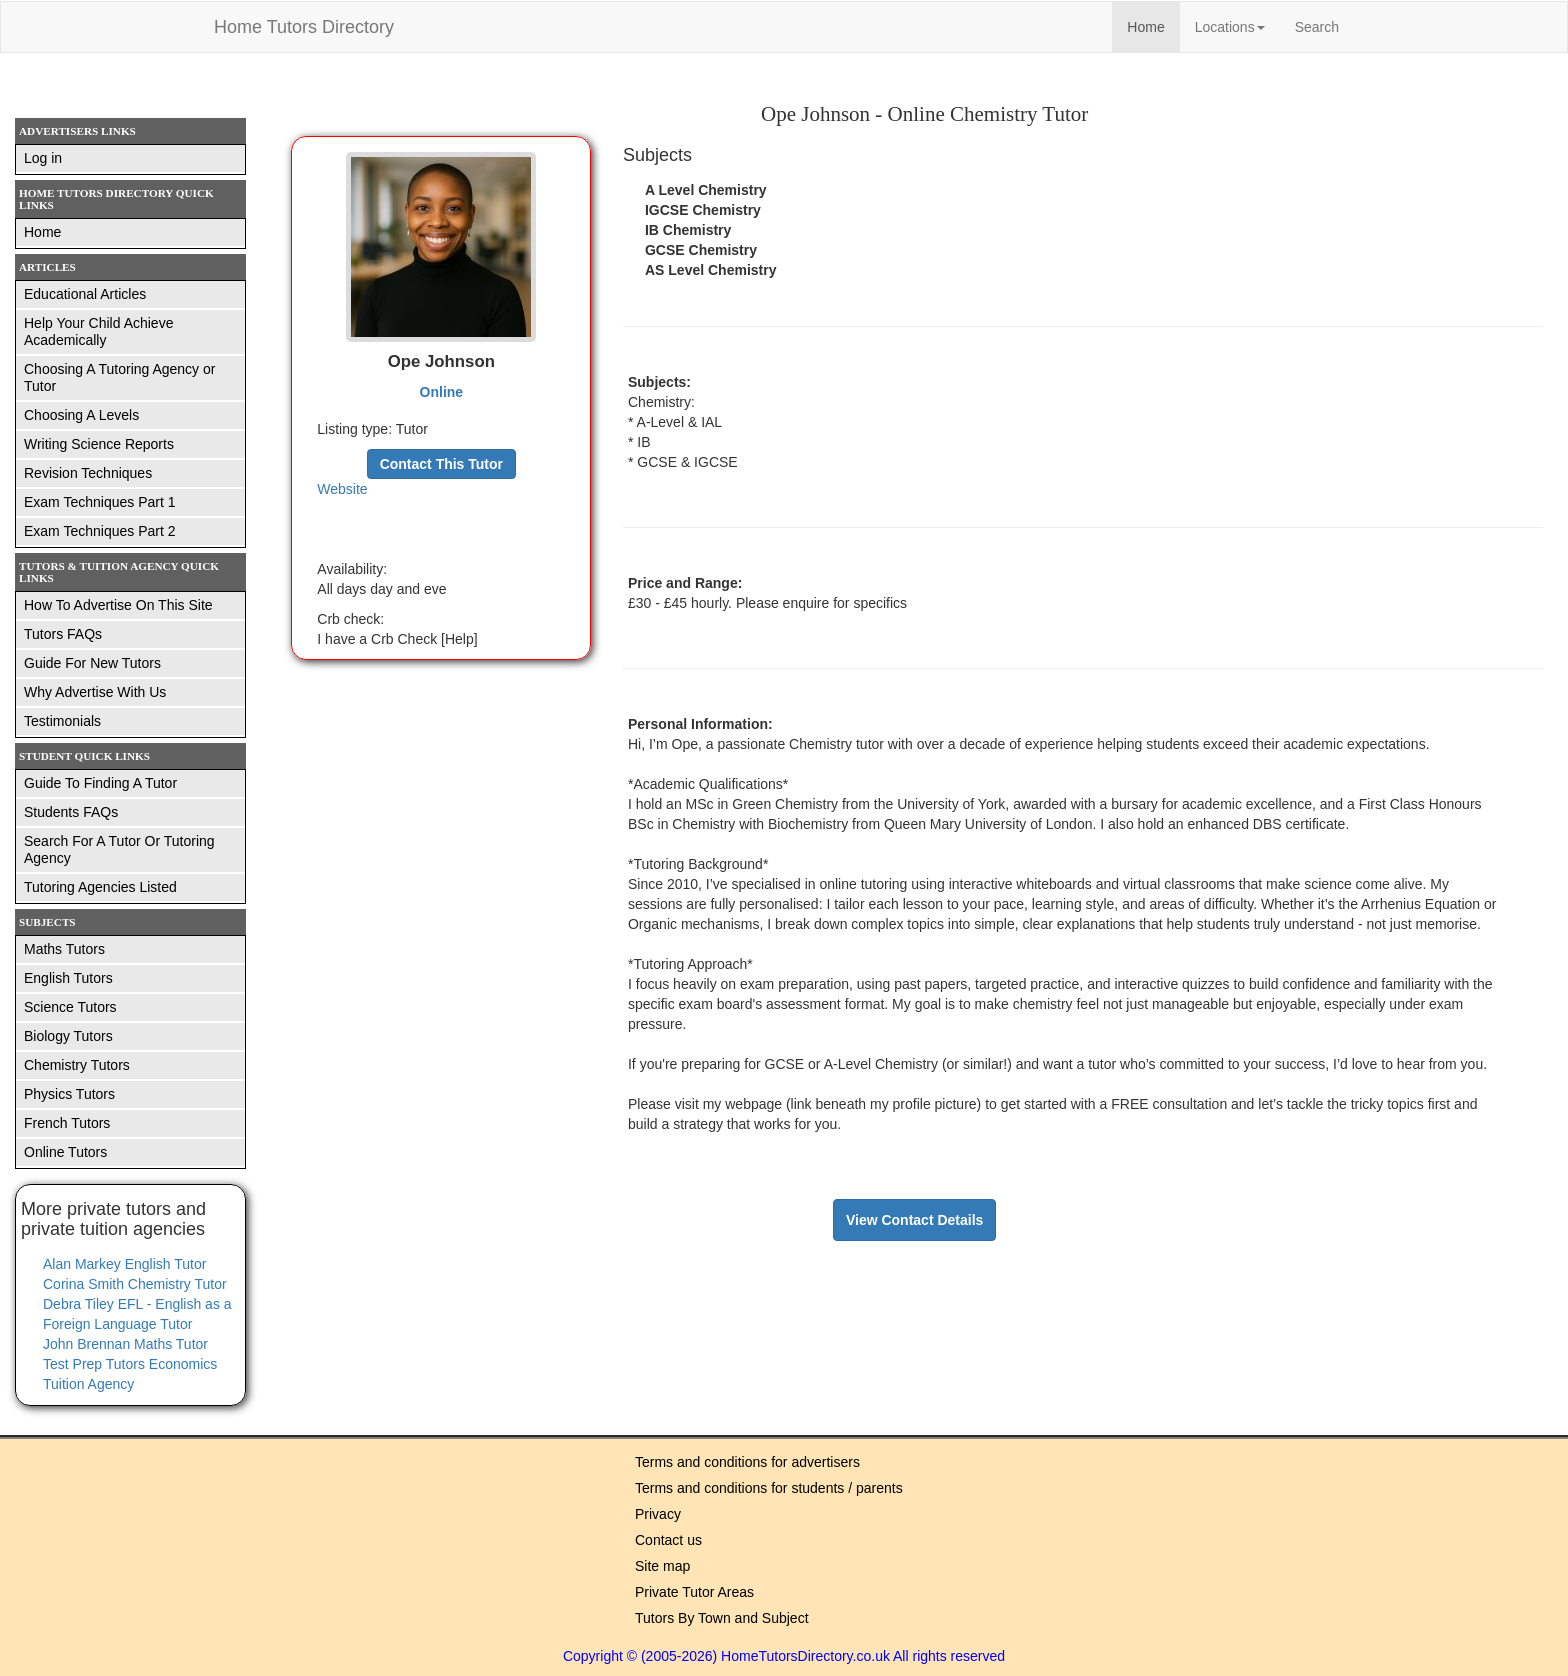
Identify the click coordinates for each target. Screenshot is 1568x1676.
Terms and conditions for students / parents (769, 1488)
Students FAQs (71, 812)
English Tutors (68, 978)
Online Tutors (65, 1152)
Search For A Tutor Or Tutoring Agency (119, 849)
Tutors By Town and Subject (722, 1618)
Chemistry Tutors (77, 1065)
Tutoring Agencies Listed (100, 887)
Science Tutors (70, 1007)
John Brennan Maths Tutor (125, 1344)
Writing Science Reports (99, 444)
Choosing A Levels (81, 415)
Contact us (668, 1540)
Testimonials (62, 721)
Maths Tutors (64, 949)
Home (1153, 25)
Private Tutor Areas (694, 1592)
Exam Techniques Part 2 (100, 531)
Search (1317, 27)
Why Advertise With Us (95, 692)
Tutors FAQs (63, 634)
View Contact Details (914, 1220)
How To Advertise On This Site (118, 605)
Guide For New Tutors (92, 663)
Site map (662, 1566)
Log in (43, 158)
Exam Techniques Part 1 (100, 502)
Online (442, 392)
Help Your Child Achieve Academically (98, 331)
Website (342, 489)
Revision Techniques (88, 473)
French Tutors (67, 1123)
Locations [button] (1230, 27)
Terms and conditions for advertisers (747, 1462)
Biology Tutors (68, 1036)
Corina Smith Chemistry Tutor (135, 1284)
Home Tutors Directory (304, 27)
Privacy (658, 1514)
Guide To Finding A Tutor (100, 783)
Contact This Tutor (441, 464)
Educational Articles (85, 294)
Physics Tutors (69, 1094)
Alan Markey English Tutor (124, 1264)
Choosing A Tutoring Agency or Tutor (119, 377)
